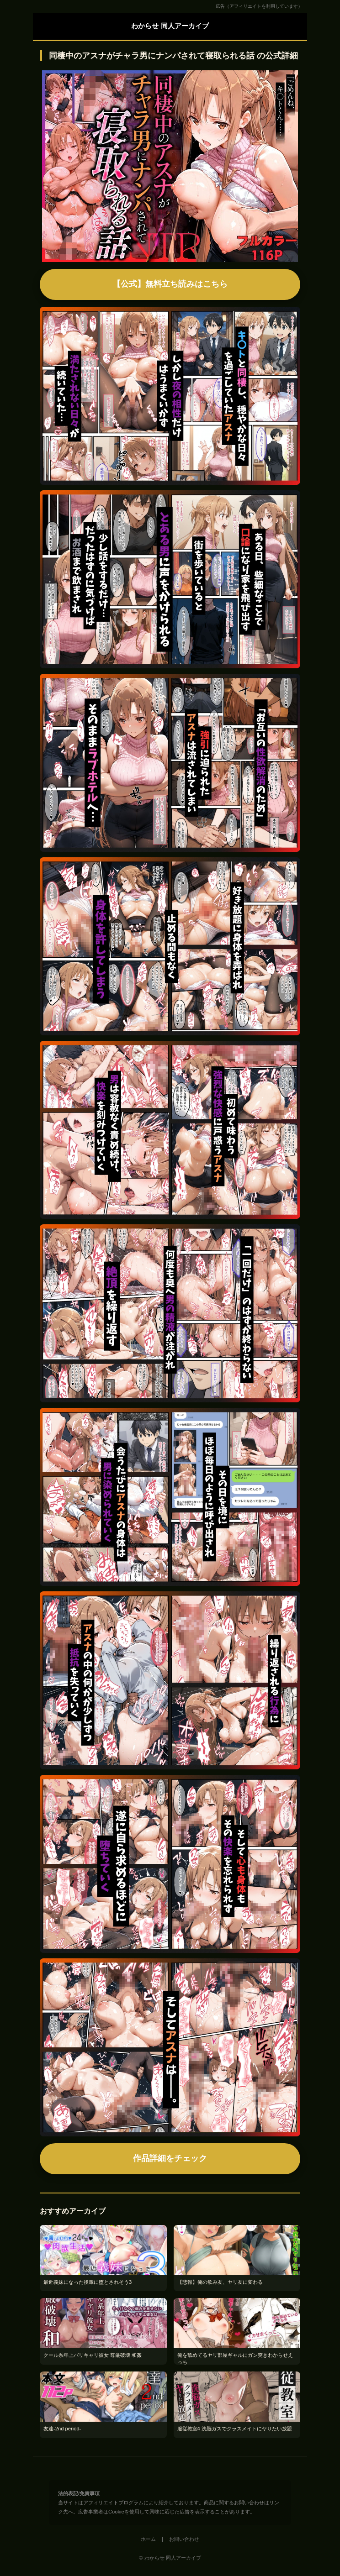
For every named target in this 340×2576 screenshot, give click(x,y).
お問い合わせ (184, 2539)
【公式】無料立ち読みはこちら (170, 284)
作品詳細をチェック (170, 2158)
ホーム (148, 2539)
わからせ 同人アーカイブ (169, 26)
